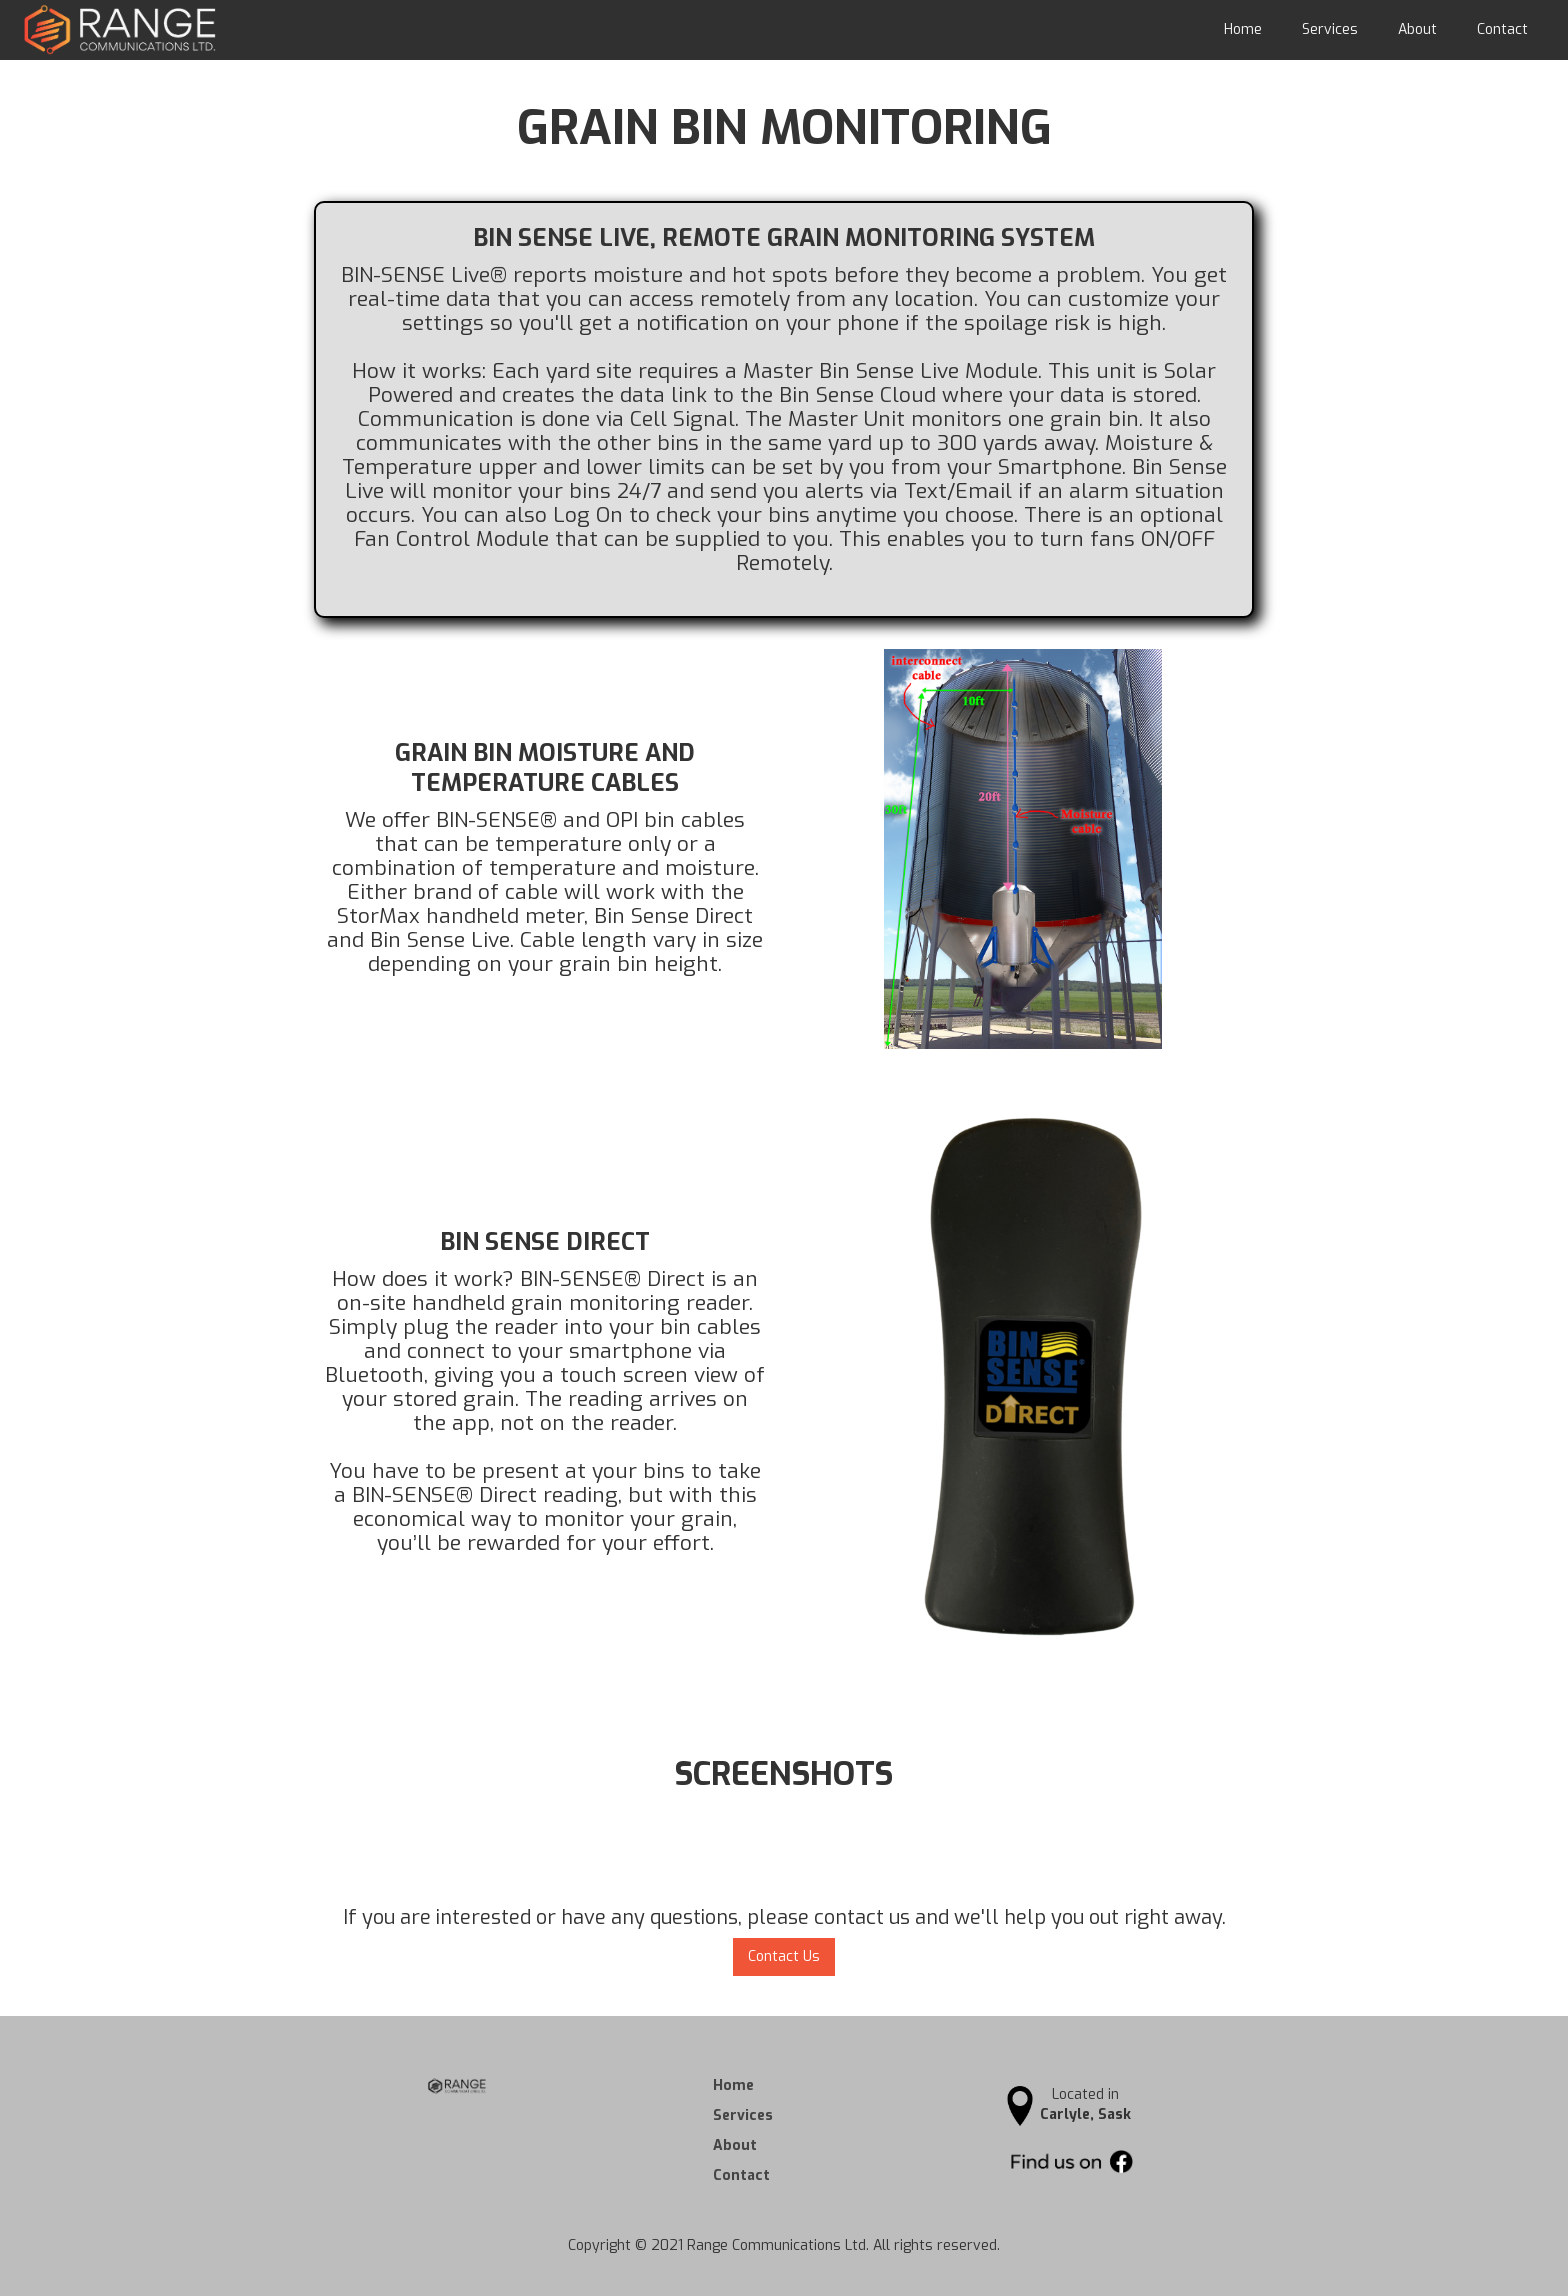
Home (1243, 29)
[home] (110, 29)
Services (1330, 29)
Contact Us (784, 1956)
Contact (1502, 29)
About (1417, 29)
